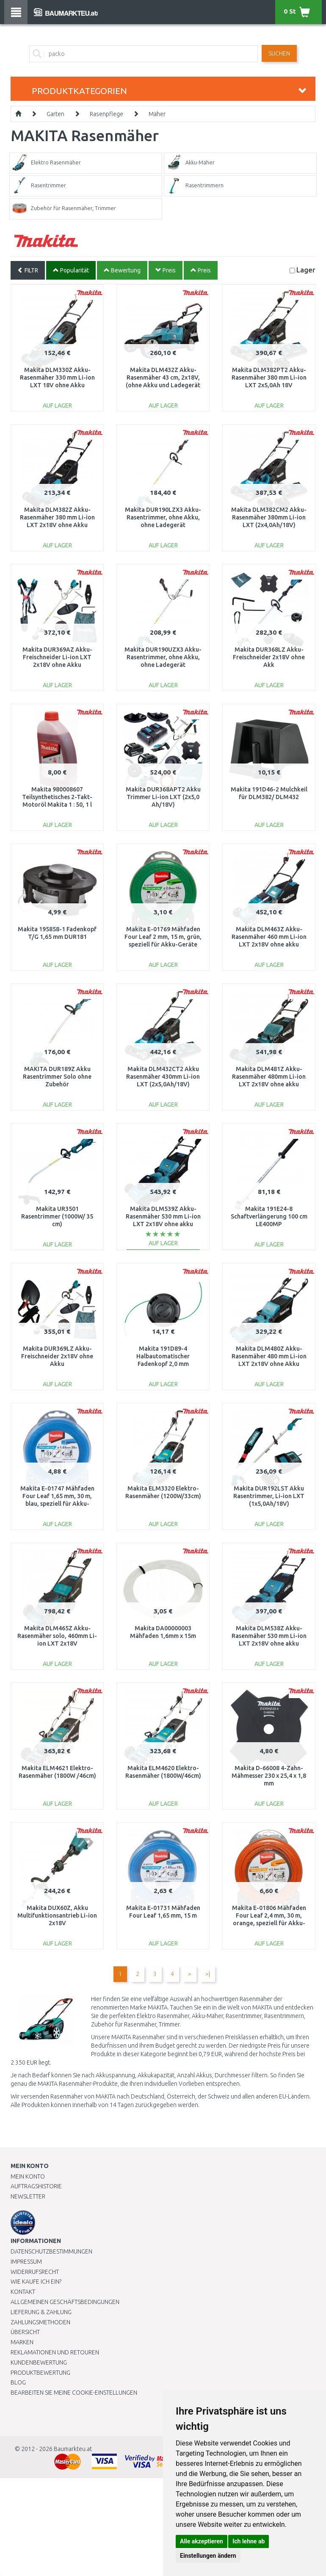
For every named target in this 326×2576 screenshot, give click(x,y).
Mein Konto (28, 2176)
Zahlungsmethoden (40, 2322)
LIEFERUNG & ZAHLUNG (41, 2312)
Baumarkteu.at (73, 2449)
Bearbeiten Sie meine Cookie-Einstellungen (74, 2392)
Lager (305, 270)
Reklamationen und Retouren (55, 2352)
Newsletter (28, 2196)
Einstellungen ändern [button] (208, 2555)
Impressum (26, 2261)
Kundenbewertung (39, 2362)
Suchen (279, 53)
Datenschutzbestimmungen (51, 2251)
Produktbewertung (40, 2372)
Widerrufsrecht (35, 2271)
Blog (18, 2382)
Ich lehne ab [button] (248, 2541)
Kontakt (23, 2291)
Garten (55, 114)
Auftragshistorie (36, 2186)
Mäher (157, 114)
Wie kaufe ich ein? (36, 2281)
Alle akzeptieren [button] (201, 2541)
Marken (22, 2342)
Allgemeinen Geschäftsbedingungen (65, 2301)
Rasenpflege (106, 114)
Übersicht (25, 2332)
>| (207, 1974)
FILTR (27, 270)
